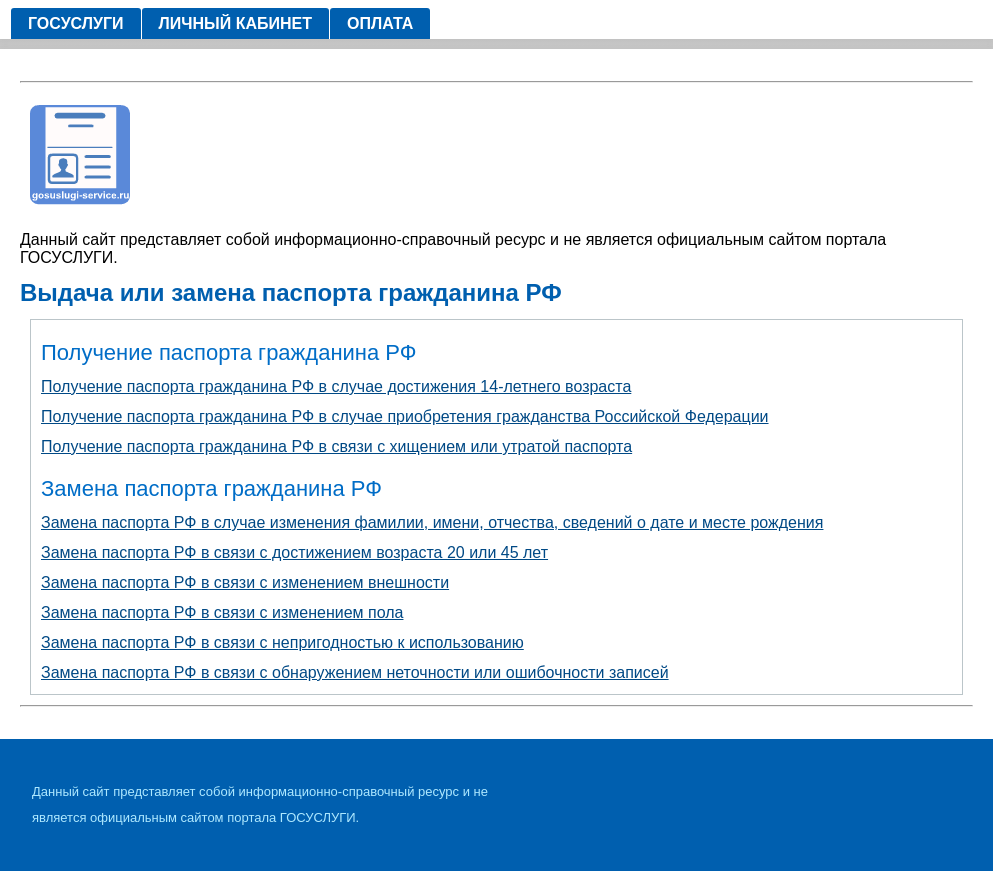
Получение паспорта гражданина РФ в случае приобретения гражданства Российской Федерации (405, 416)
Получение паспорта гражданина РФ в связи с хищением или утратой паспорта (336, 446)
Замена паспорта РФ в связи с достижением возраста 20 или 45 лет (294, 552)
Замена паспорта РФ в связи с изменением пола (222, 612)
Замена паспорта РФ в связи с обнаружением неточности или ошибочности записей (355, 672)
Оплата (380, 23)
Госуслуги (76, 23)
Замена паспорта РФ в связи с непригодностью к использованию (282, 642)
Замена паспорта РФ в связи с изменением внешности (245, 582)
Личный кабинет (235, 23)
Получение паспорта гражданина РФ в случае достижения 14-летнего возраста (336, 386)
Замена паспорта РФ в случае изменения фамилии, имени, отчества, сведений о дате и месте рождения (432, 522)
